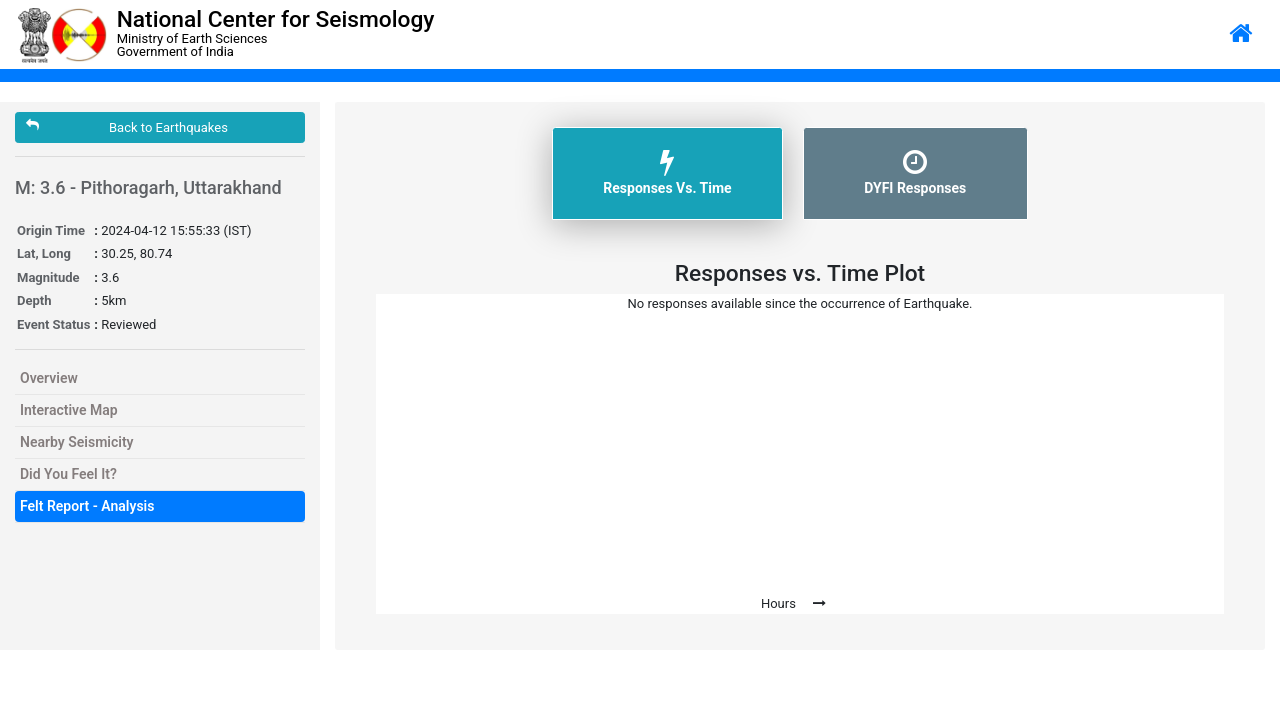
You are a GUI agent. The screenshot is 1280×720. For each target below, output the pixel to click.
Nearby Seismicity (77, 442)
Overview (49, 378)
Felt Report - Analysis (87, 506)
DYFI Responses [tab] (915, 172)
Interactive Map (69, 410)
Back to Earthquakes (127, 126)
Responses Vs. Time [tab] (667, 172)
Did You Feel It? (68, 474)
